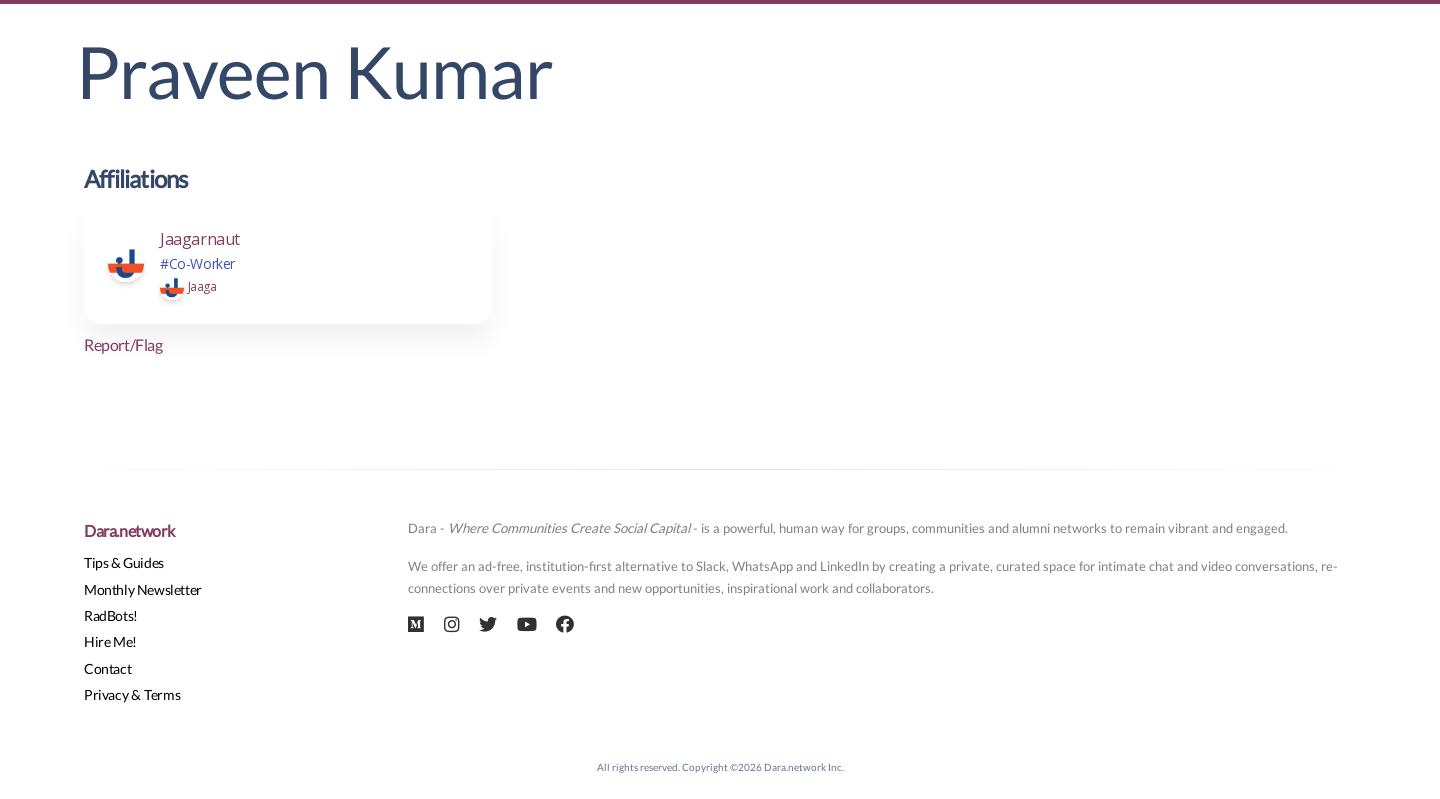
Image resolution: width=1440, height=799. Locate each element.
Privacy (106, 694)
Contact (107, 668)
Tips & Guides (124, 562)
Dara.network (129, 530)
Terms (162, 694)
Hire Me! (110, 641)
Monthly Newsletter (143, 589)
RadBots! (111, 615)
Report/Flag (123, 344)
